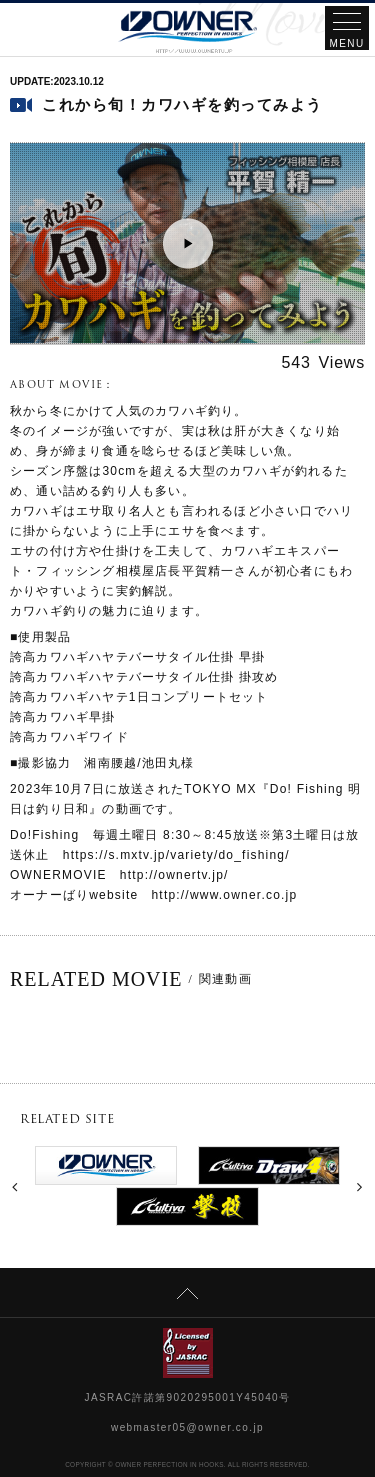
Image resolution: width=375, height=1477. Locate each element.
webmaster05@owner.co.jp (187, 1427)
